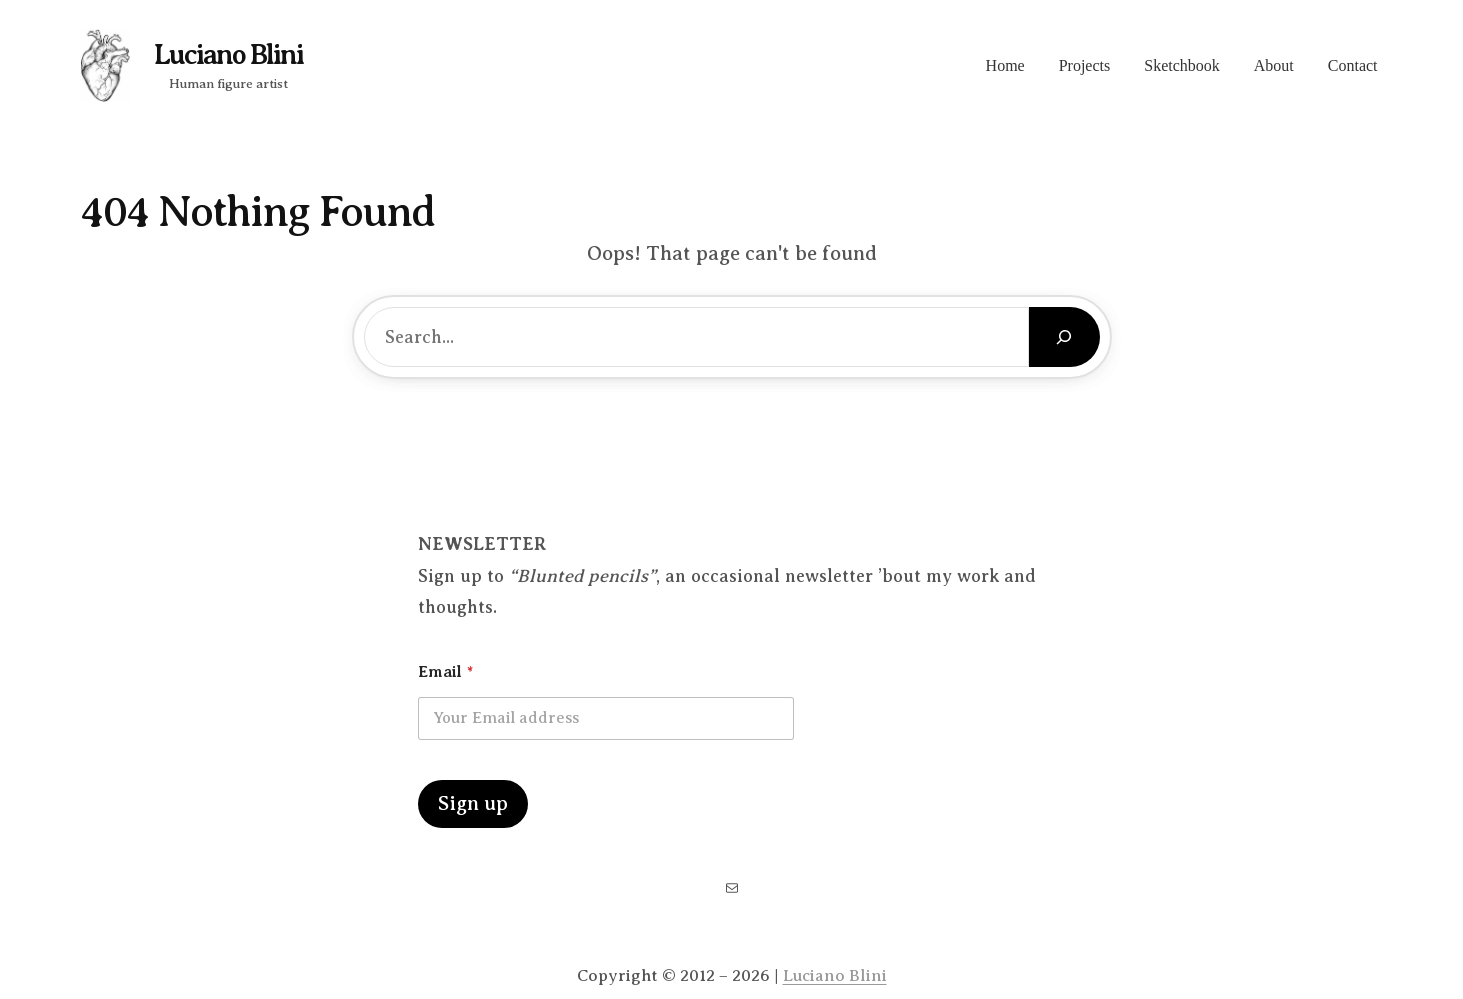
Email (445, 672)
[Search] (1064, 337)
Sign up (473, 803)
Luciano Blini (228, 54)
